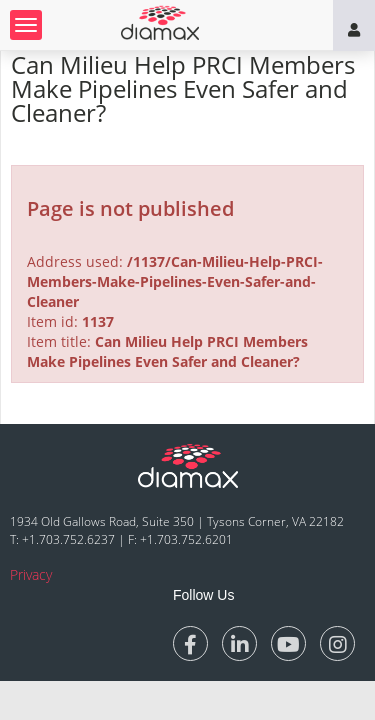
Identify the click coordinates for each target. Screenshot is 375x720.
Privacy (31, 574)
